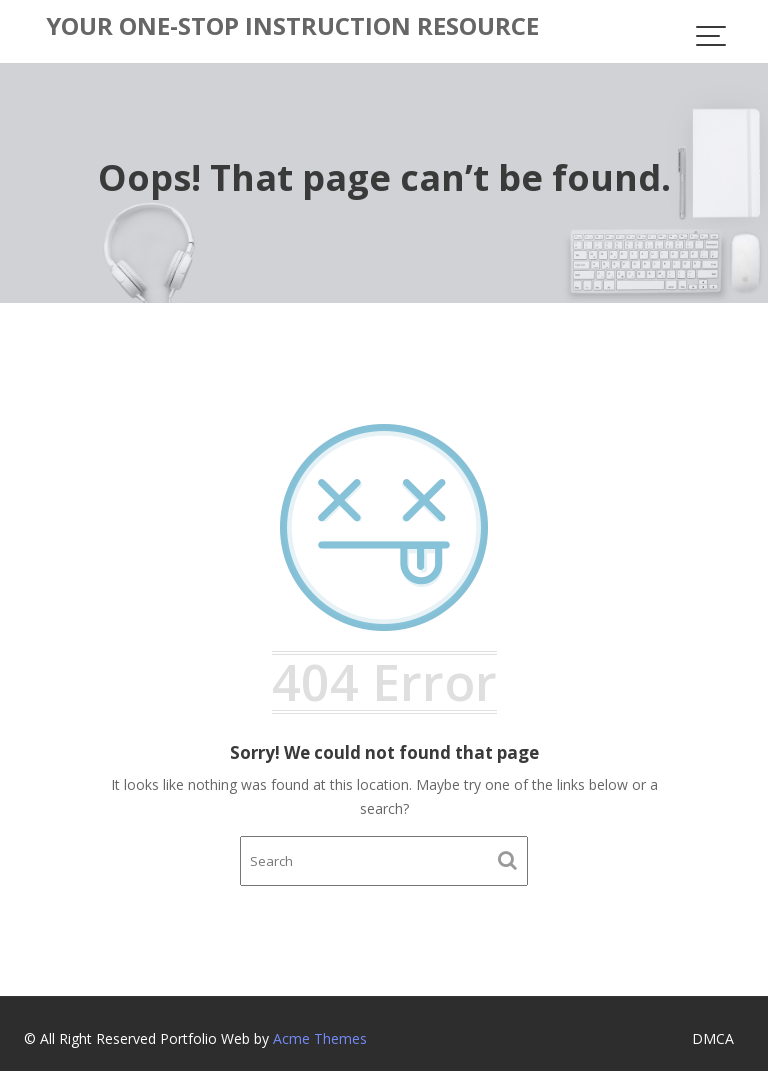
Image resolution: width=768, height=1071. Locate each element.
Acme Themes (320, 1038)
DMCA (713, 1038)
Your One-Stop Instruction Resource (292, 25)
